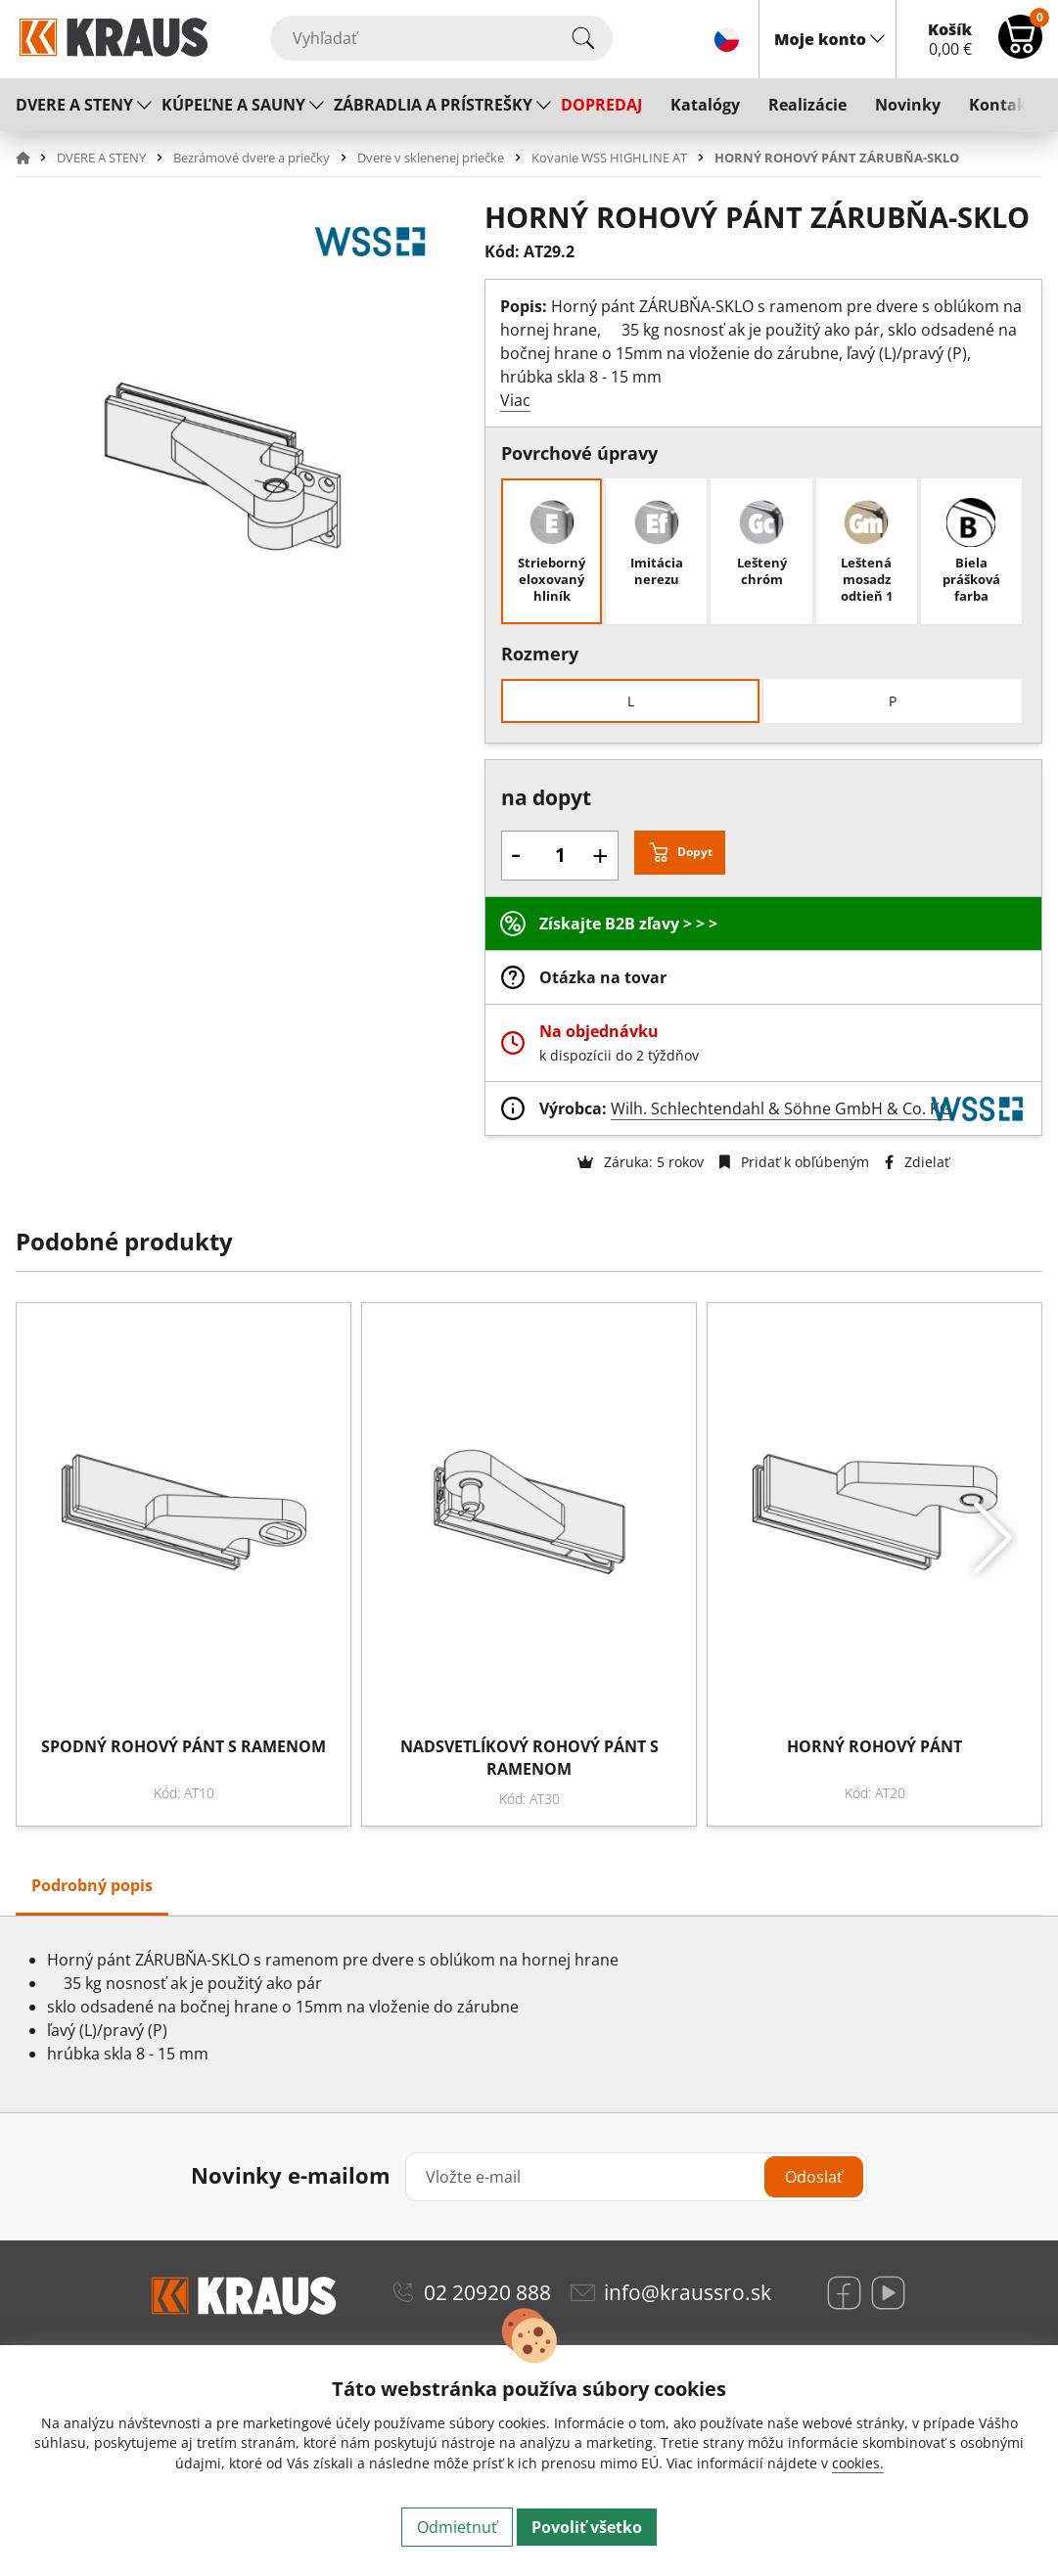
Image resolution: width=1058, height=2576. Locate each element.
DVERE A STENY (74, 104)
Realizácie (807, 104)
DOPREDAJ (601, 104)
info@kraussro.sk (687, 2292)
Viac (515, 400)
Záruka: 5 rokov (640, 1161)
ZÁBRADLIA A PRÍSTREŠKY (433, 104)
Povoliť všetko (586, 2527)
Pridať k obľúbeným (794, 1161)
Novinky (908, 104)
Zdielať (917, 1161)
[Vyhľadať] (441, 38)
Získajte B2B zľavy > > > (628, 923)
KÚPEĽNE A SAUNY (233, 104)
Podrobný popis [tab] (92, 1885)
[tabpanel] (529, 2014)
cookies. (858, 2463)
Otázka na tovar (603, 977)
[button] (34, 157)
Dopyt (695, 851)
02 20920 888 (487, 2292)
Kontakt (1001, 104)
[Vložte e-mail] (636, 2176)
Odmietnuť (457, 2527)
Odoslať (814, 2177)
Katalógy (705, 104)
